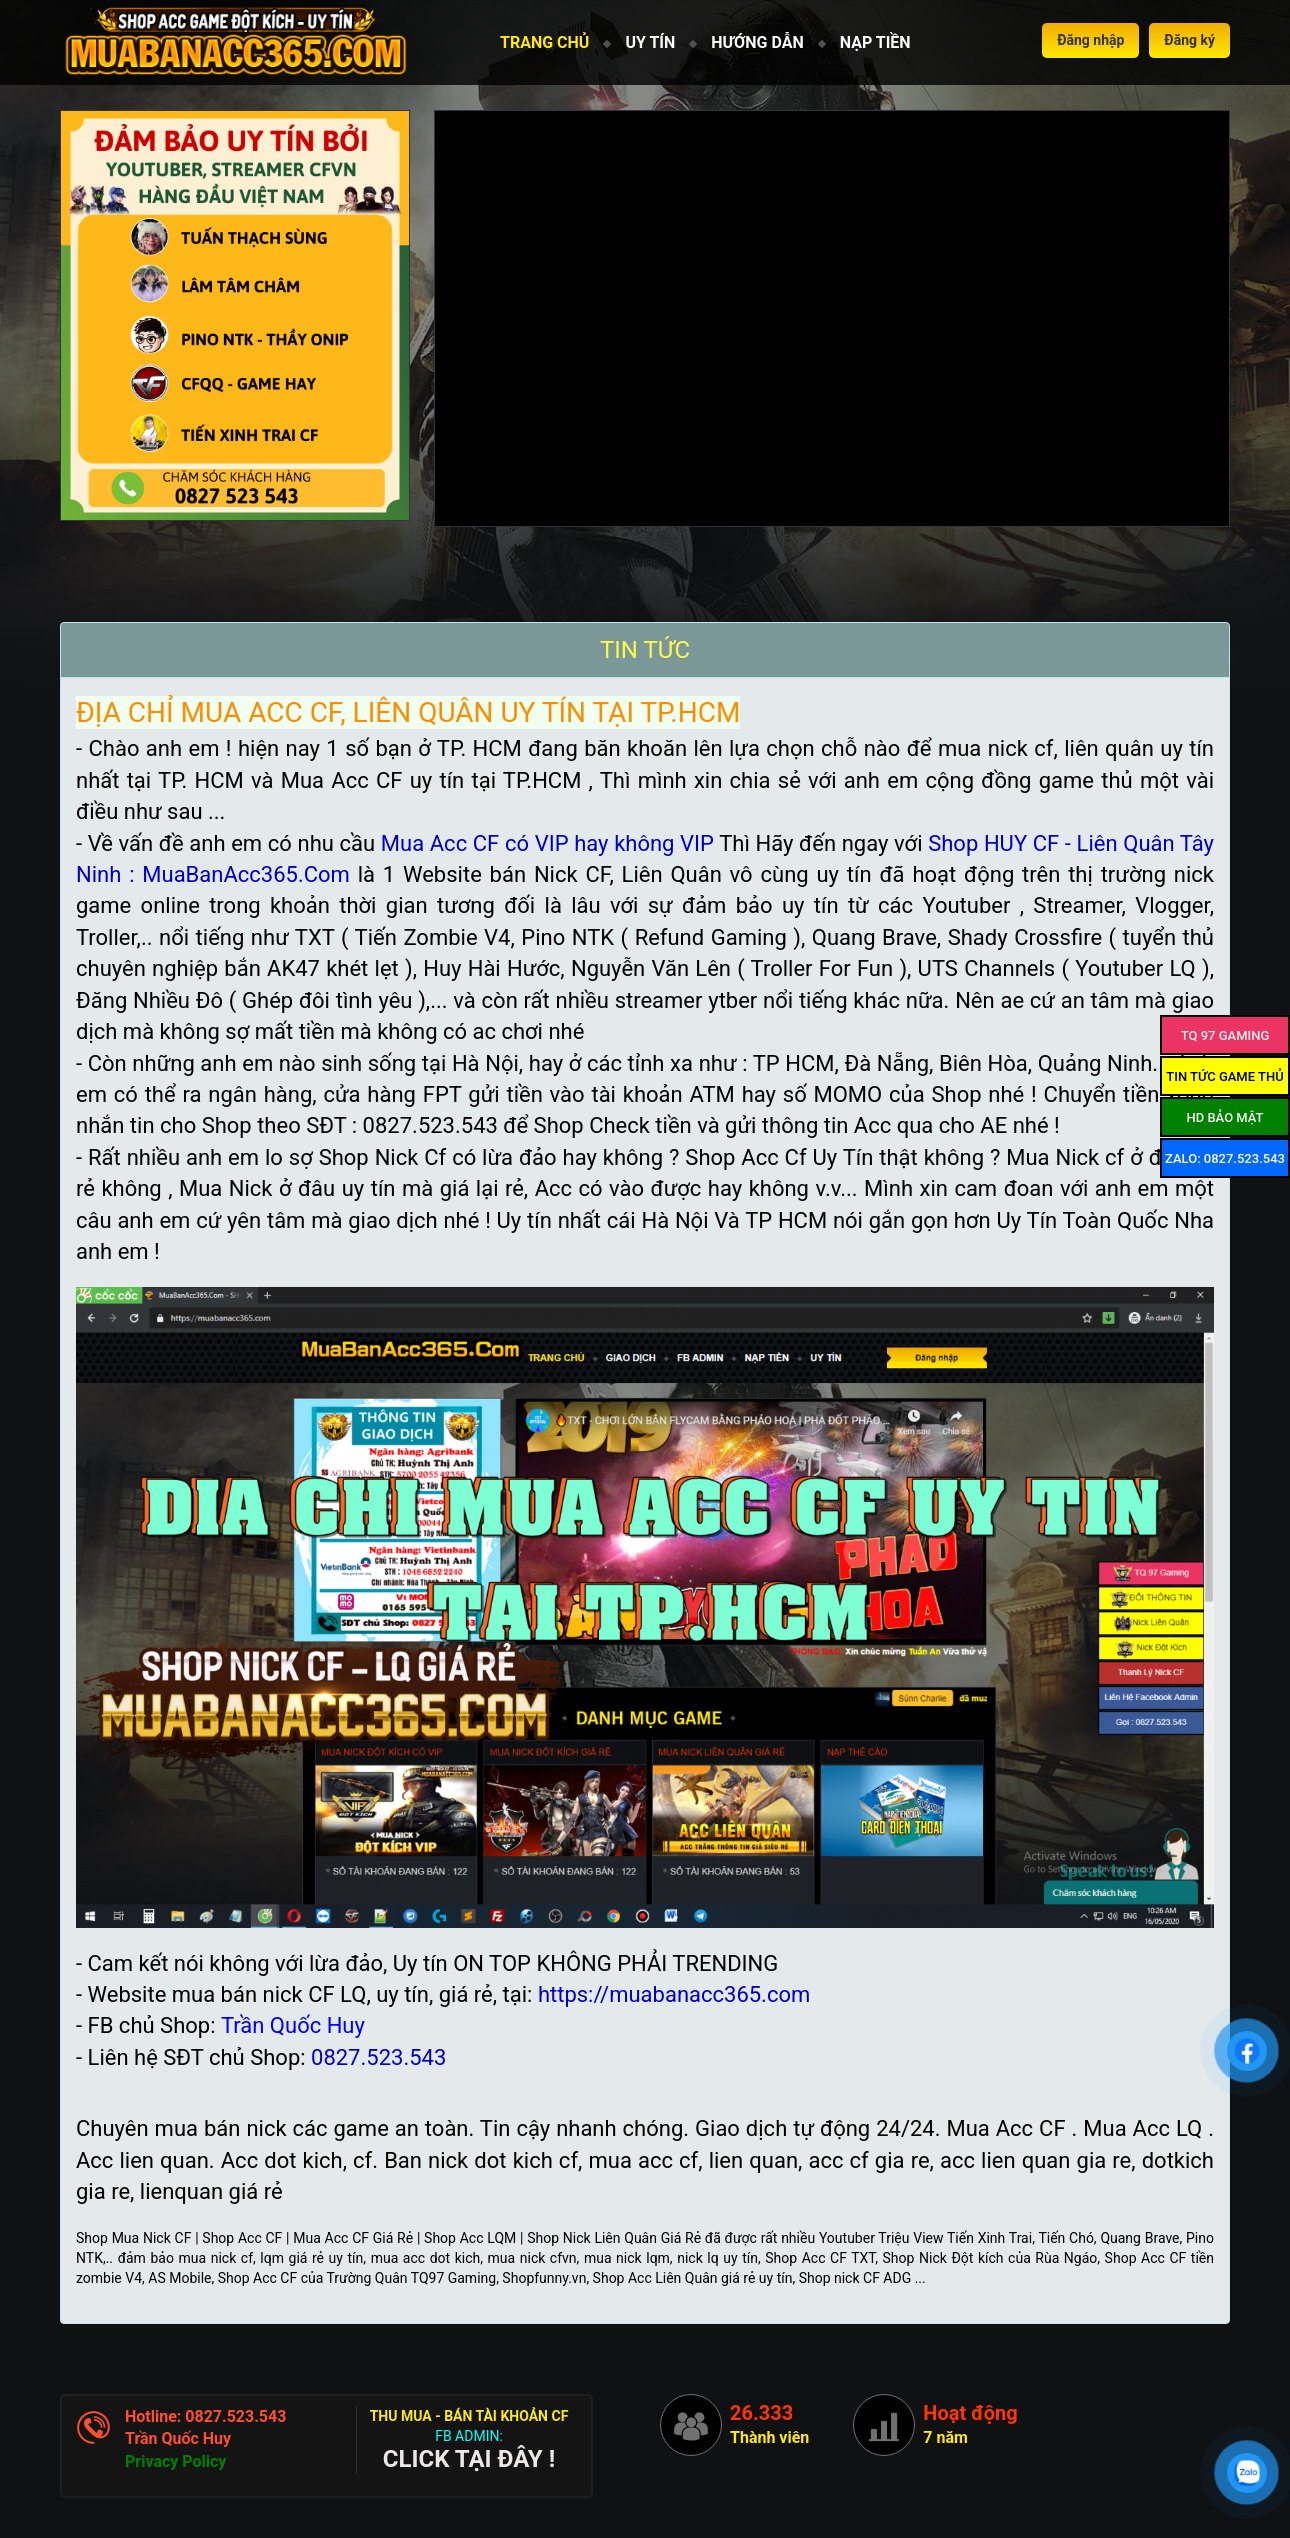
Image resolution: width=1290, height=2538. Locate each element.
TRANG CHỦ (544, 42)
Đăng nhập (1090, 40)
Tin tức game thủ (1224, 1076)
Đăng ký (1189, 40)
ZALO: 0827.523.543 (1225, 1158)
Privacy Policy (175, 2461)
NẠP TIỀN (875, 42)
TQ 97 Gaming (1225, 1035)
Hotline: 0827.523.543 (205, 2416)
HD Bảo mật (1224, 1117)
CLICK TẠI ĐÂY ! (469, 2459)
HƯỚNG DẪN (757, 42)
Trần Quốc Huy (178, 2438)
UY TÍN (650, 42)
